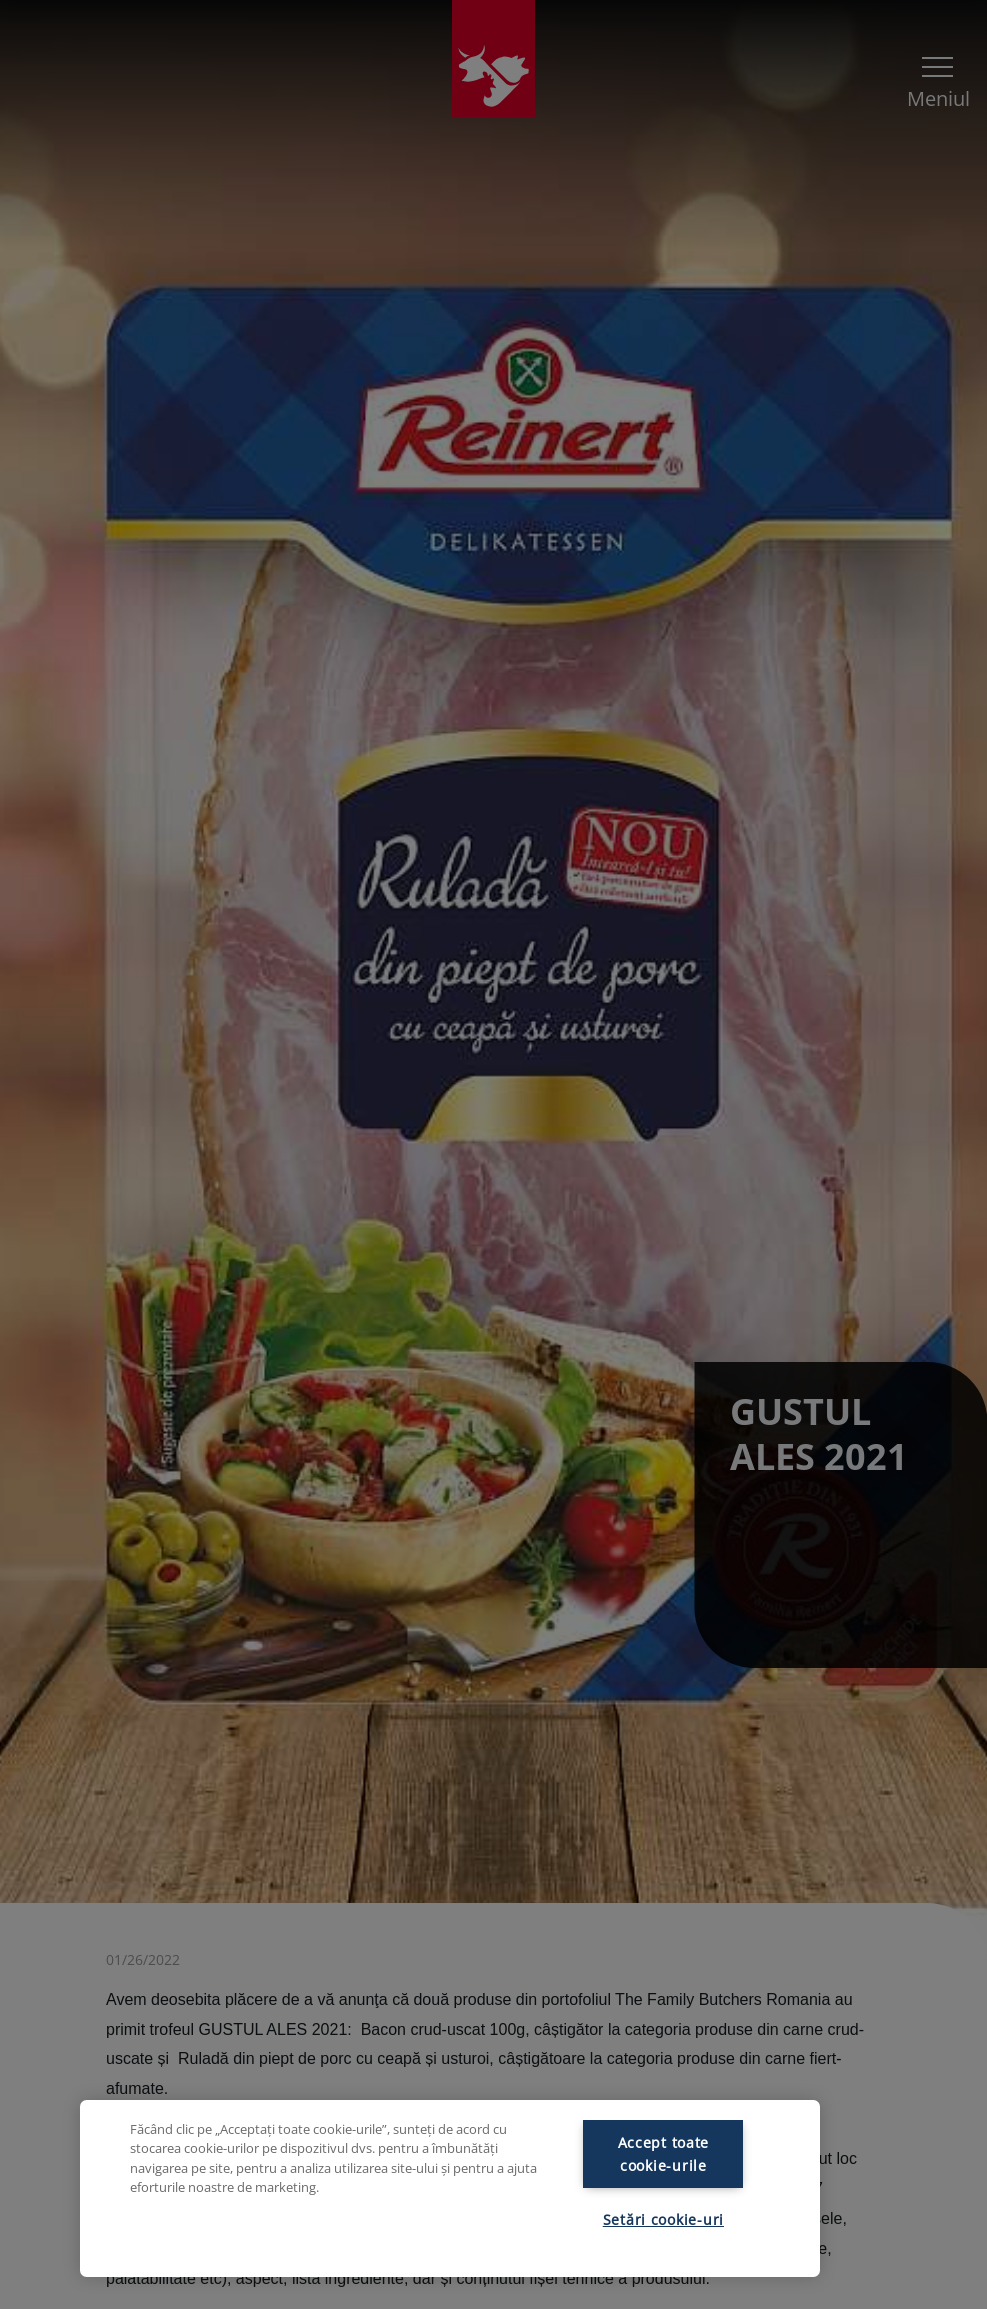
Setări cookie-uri (663, 2219)
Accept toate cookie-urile (664, 2154)
